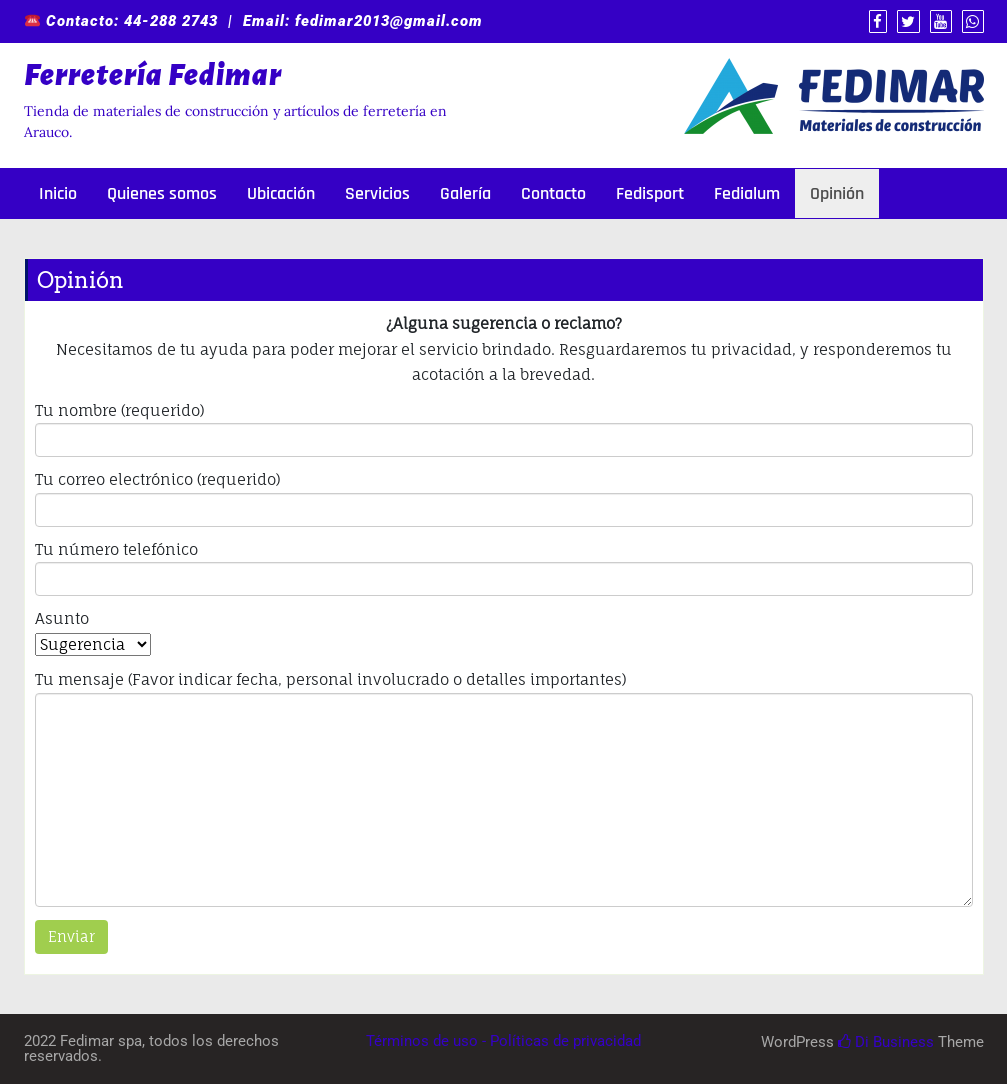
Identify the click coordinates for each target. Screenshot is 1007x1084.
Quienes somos (162, 193)
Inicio (58, 193)
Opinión (837, 193)
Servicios (377, 193)
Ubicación (281, 193)
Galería (465, 193)
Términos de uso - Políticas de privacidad (503, 1041)
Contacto (553, 193)
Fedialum (747, 193)
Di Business (886, 1042)
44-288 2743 (171, 21)
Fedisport (650, 193)
